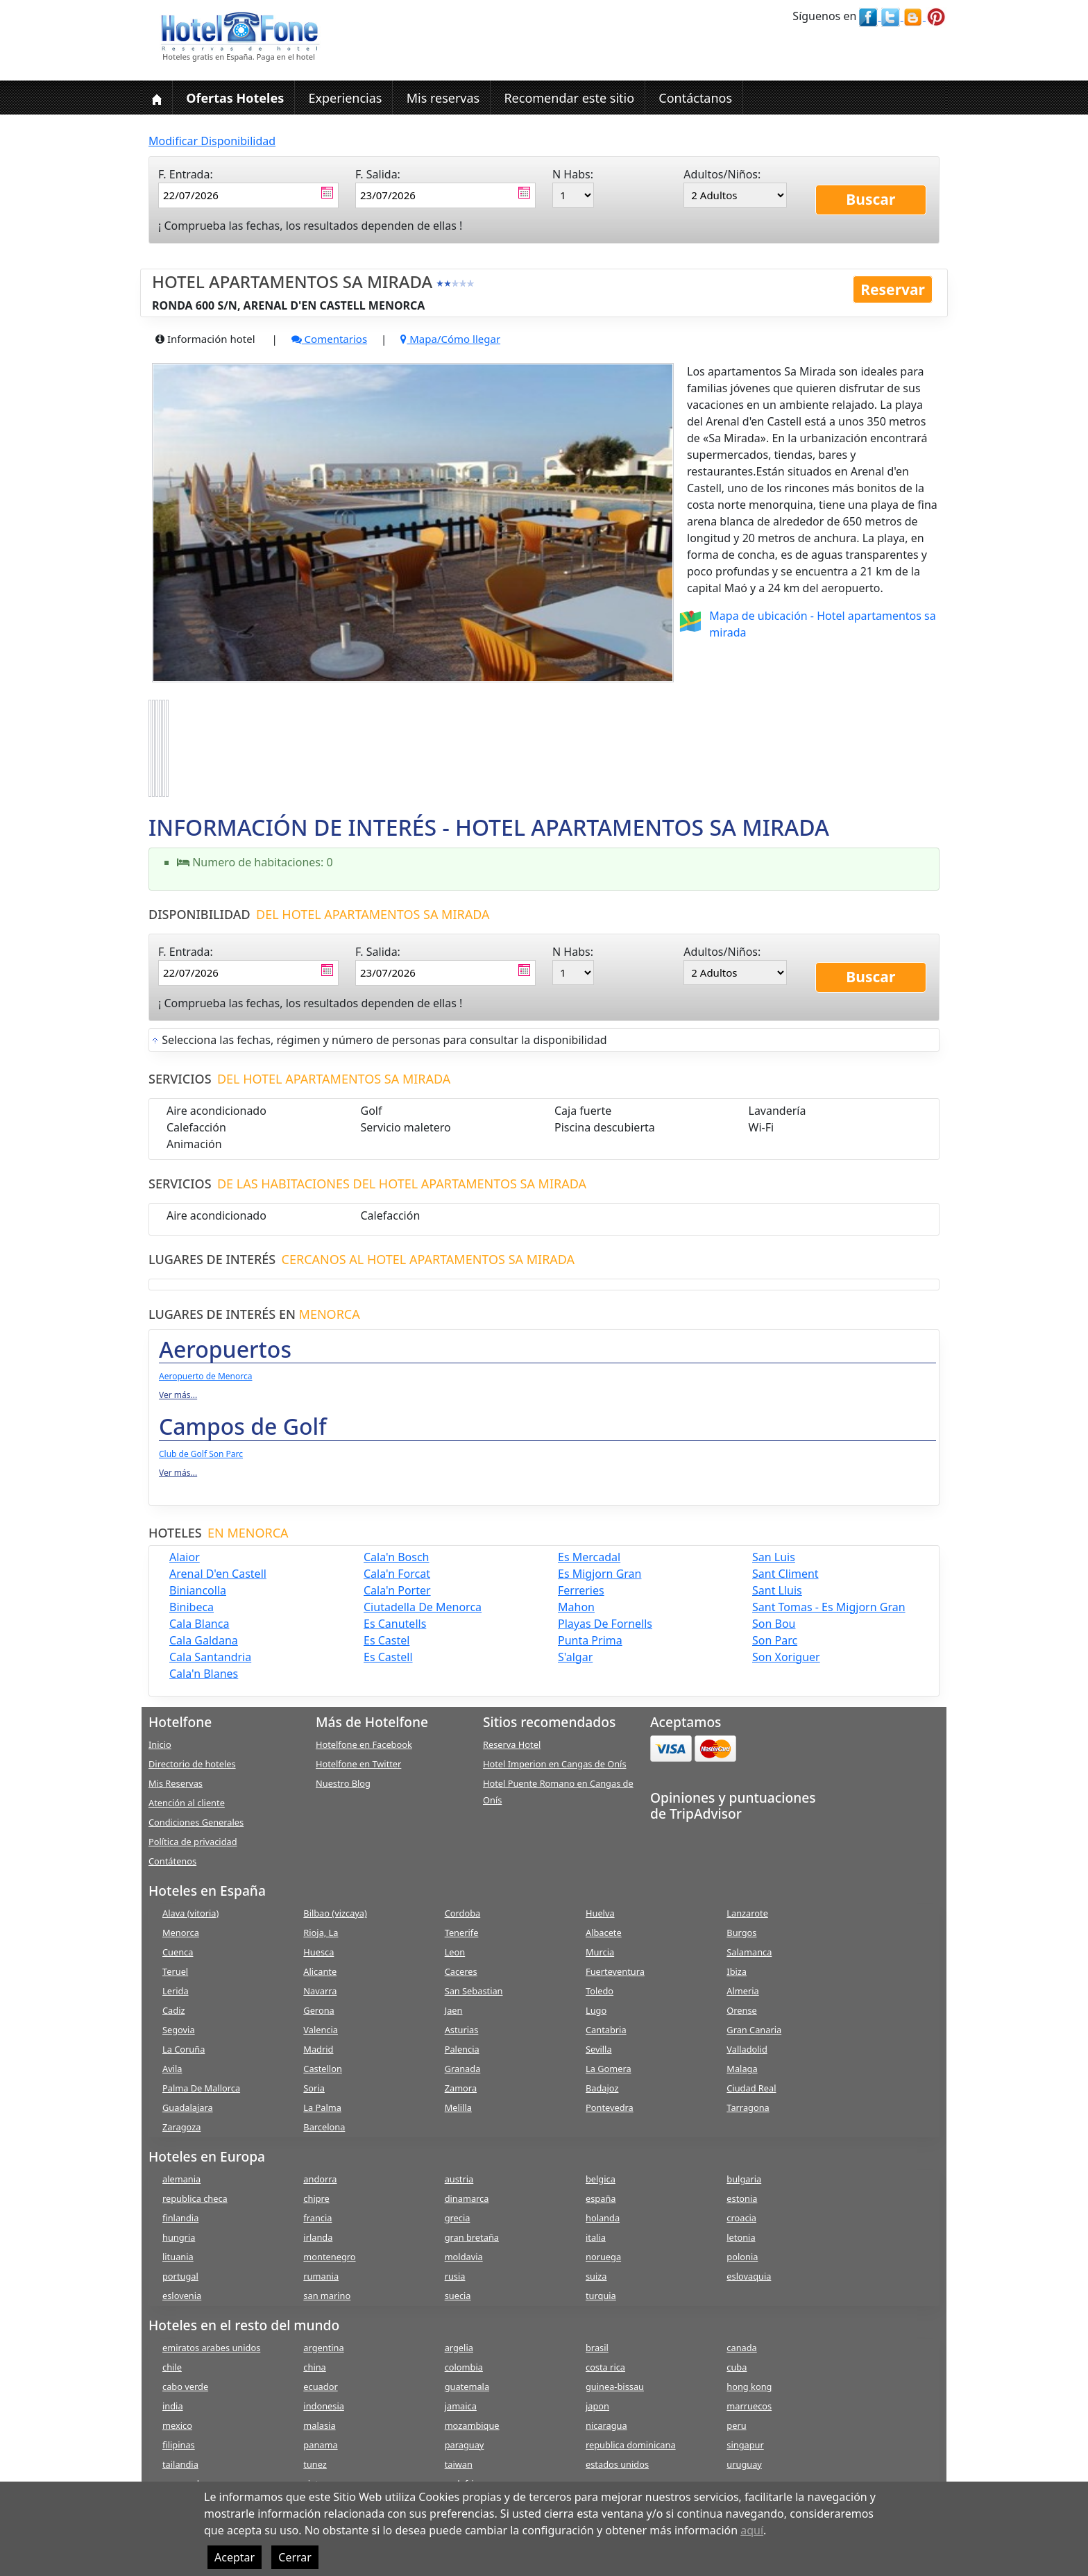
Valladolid (746, 2049)
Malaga (741, 2068)
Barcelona (324, 2127)
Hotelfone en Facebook (364, 1744)
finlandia (180, 2218)
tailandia (180, 2464)
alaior (184, 1557)
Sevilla (599, 2049)
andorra (320, 2179)
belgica (600, 2179)
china (314, 2367)
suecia (458, 2295)
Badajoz (602, 2088)
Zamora (461, 2088)
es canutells (395, 1623)
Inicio (159, 1744)
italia (596, 2237)
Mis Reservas (175, 1783)
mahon (576, 1607)
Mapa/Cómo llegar (450, 339)
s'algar (575, 1657)
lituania (178, 2256)
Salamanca (749, 1952)
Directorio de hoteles (192, 1764)
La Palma (322, 2107)
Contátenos (172, 1861)
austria (459, 2179)
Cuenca (177, 1952)
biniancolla (197, 1590)
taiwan (459, 2464)
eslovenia (181, 2295)
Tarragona (747, 2107)
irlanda (317, 2237)
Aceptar (234, 2557)
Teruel (175, 1971)
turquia (601, 2295)
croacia (741, 2218)
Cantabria (606, 2029)
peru (736, 2425)
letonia (740, 2237)
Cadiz (173, 2010)
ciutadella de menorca (423, 1607)
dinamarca (467, 2198)
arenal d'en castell (217, 1573)
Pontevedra (610, 2107)
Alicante (320, 1971)
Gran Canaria (753, 2029)
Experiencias (345, 98)
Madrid (318, 2049)
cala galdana (203, 1640)
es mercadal (589, 1557)
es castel (386, 1640)
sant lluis (777, 1590)
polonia (742, 2256)
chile (172, 2367)
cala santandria (210, 1657)
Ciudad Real (751, 2088)
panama (320, 2445)
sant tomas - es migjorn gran (829, 1607)
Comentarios (329, 339)
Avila (172, 2068)
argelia (459, 2347)
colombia (464, 2367)
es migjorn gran (599, 1573)
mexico (177, 2425)
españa (600, 2198)
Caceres (461, 1971)
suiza (596, 2276)
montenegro (329, 2256)
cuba (736, 2367)
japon (597, 2406)
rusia (455, 2276)
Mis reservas (443, 98)
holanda (603, 2218)
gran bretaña (472, 2237)
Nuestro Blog (343, 1783)
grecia (457, 2218)
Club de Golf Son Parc (201, 1454)
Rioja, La (320, 1932)
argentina (323, 2347)
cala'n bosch (397, 1557)
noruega (603, 2256)
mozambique (472, 2425)
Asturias (462, 2029)
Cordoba (463, 1913)
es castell (388, 1657)
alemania (181, 2179)
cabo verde (185, 2386)
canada (741, 2347)
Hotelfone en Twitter (358, 1764)
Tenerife (462, 1932)
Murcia (600, 1952)
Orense (741, 2010)
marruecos (749, 2406)
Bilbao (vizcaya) (335, 1913)
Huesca (318, 1952)
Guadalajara (187, 2107)
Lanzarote (747, 1913)
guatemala (467, 2386)
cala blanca (199, 1623)
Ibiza (736, 1971)
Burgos (741, 1932)
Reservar (892, 289)
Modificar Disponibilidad (211, 141)
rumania (321, 2276)
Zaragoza (181, 2127)
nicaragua (606, 2425)
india (172, 2406)
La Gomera (608, 2068)
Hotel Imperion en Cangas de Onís (555, 1764)
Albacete (604, 1932)
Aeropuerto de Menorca (205, 1376)
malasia (319, 2425)
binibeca (191, 1607)
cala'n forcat (397, 1573)
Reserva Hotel (512, 1744)
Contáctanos (695, 98)
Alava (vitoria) (190, 1913)
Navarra (320, 1991)
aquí (751, 2530)
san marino (326, 2295)
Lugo (596, 2010)
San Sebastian (474, 1991)
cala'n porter (397, 1590)
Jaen (454, 2010)
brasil (597, 2347)
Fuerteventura (615, 1971)
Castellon (322, 2068)
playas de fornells (605, 1623)
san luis (773, 1557)
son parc (774, 1640)
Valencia (320, 2029)
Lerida (175, 1991)
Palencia (462, 2049)
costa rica (605, 2367)
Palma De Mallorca (201, 2088)
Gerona (318, 2010)
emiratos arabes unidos (211, 2347)
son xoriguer (786, 1657)
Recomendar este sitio (569, 98)
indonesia (323, 2406)
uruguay (744, 2464)
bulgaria (743, 2179)
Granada (463, 2068)
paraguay (464, 2445)
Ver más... (178, 1395)
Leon (455, 1952)
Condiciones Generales (196, 1822)
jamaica (461, 2406)
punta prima (590, 1640)
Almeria (742, 1991)
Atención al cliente (186, 1802)
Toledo (599, 1991)
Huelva (600, 1913)
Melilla (458, 2107)
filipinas (178, 2445)
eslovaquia (748, 2276)
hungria (178, 2237)
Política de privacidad (192, 1841)
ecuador (320, 2386)
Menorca (180, 1932)
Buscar (870, 199)
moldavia (464, 2256)
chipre (316, 2198)
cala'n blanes (203, 1673)
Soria (314, 2088)
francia (317, 2218)
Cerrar (295, 2557)
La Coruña (183, 2049)
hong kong (749, 2386)
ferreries (581, 1590)
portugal (180, 2276)
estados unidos (617, 2464)
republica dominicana (631, 2445)
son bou (773, 1623)
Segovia (178, 2029)
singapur (744, 2445)
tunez (315, 2464)
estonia (741, 2198)
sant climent (785, 1573)
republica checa (195, 2198)
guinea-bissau (615, 2386)
